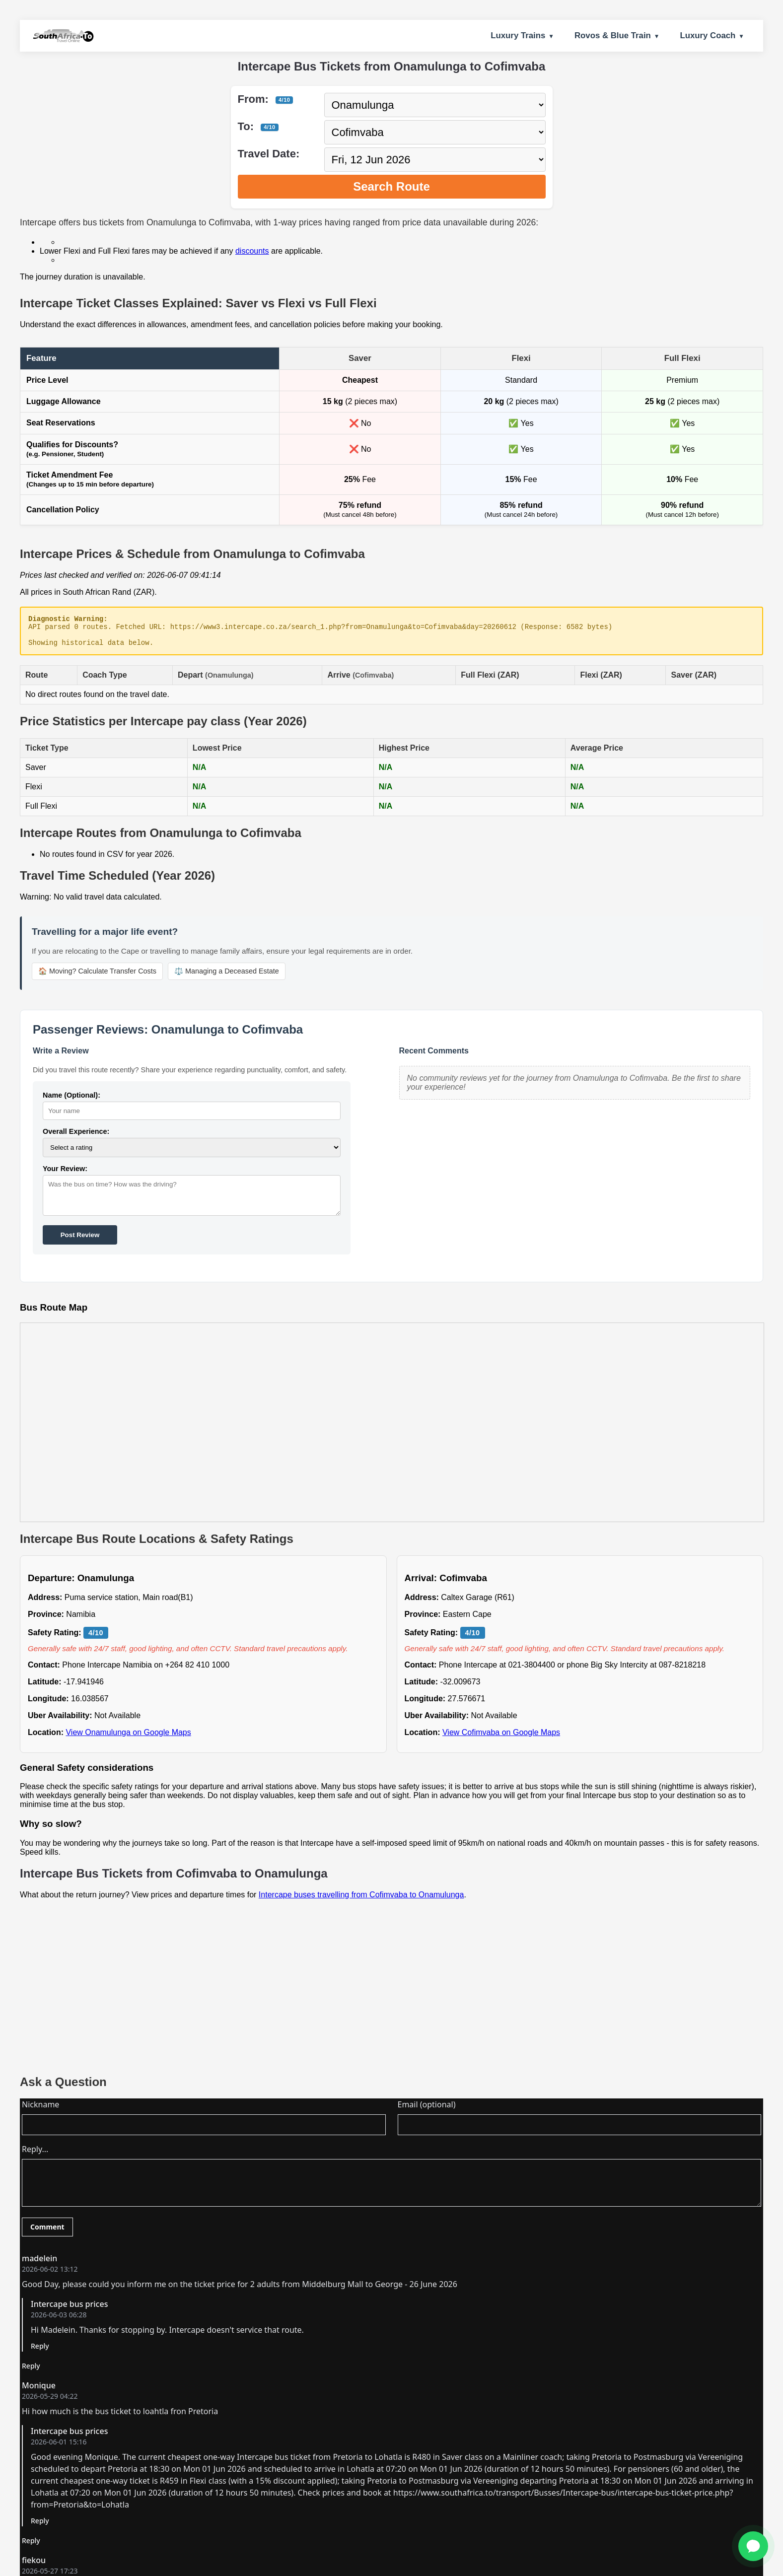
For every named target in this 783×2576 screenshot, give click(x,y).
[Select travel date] (435, 159)
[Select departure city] (435, 105)
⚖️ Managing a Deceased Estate (226, 977)
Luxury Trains (518, 35)
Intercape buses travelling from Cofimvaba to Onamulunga (361, 1900)
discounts (252, 251)
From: (265, 99)
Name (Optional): (71, 1101)
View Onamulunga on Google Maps (128, 1738)
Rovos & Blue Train (612, 35)
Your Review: (65, 1175)
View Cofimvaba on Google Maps (501, 1738)
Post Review (80, 1241)
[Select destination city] (435, 132)
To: (258, 126)
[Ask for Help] (753, 2546)
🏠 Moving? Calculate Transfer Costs (97, 977)
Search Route (391, 186)
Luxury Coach (707, 35)
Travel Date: (269, 153)
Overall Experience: (76, 1137)
